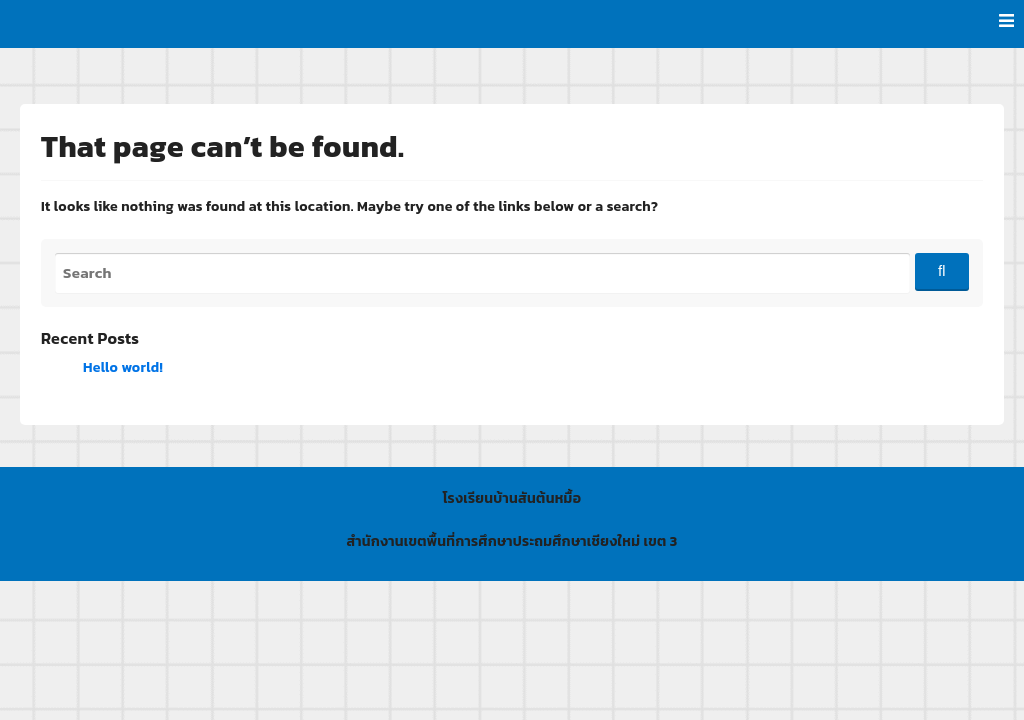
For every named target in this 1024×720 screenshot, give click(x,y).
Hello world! (123, 367)
